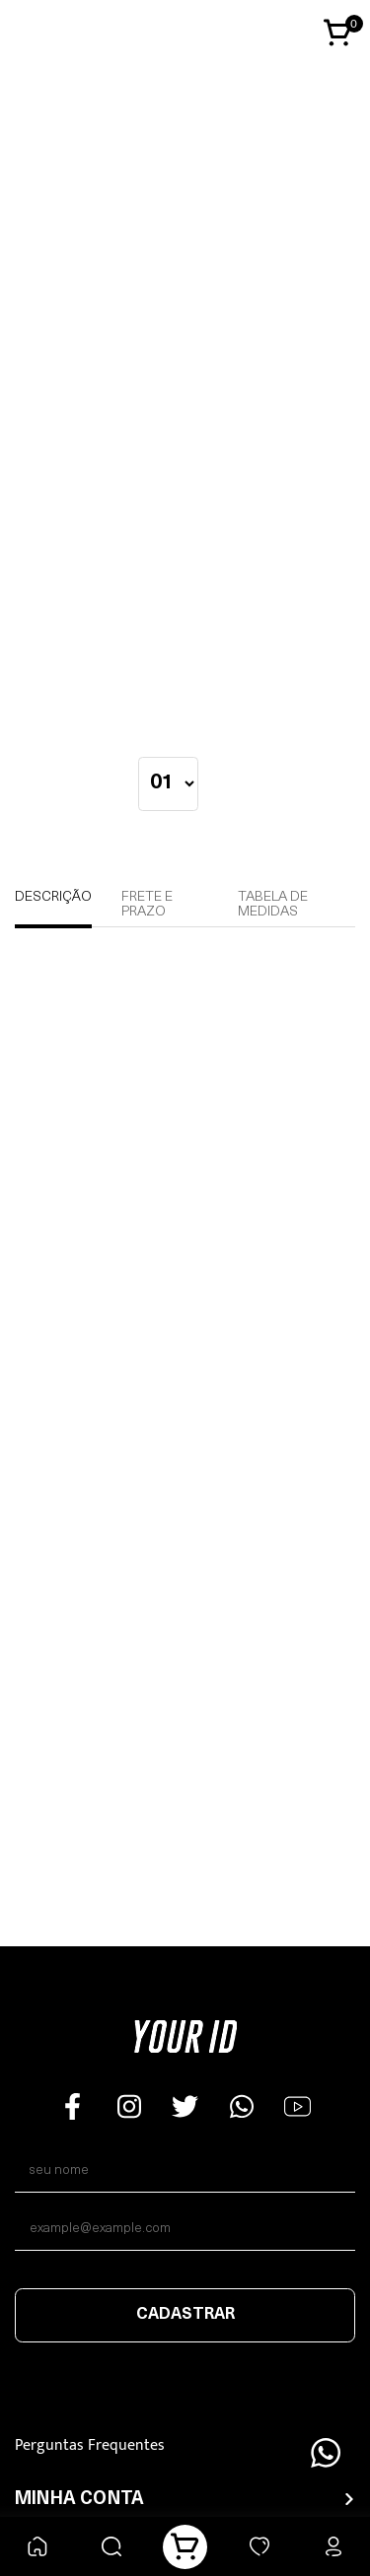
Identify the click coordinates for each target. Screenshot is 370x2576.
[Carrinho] (185, 2547)
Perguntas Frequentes (90, 2445)
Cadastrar (185, 2315)
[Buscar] (111, 2547)
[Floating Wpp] (325, 2452)
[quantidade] (168, 784)
